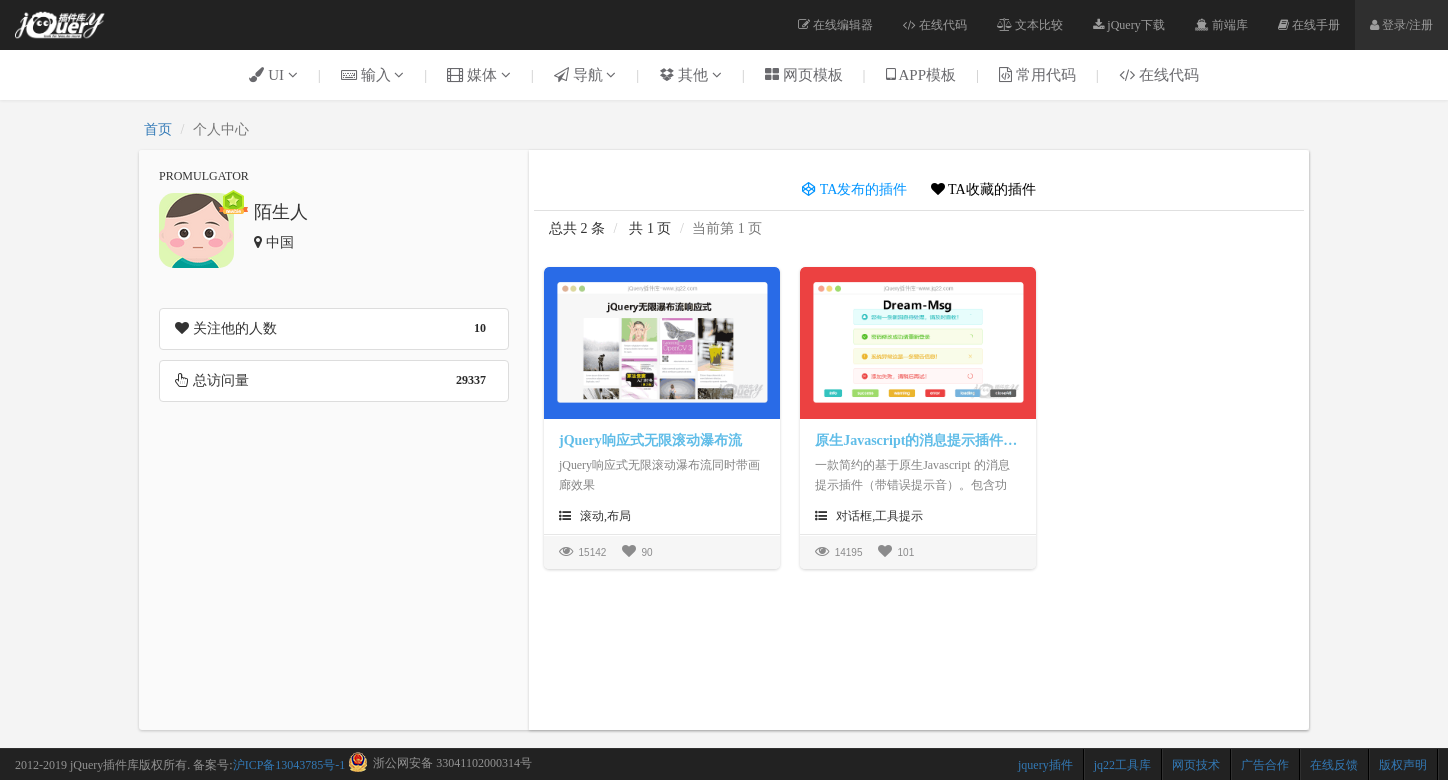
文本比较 (1030, 25)
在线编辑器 (835, 25)
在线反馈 (1334, 765)
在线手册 (1309, 25)
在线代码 (935, 25)
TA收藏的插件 (983, 189)
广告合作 (1265, 765)
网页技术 (1196, 765)
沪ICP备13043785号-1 (289, 765)
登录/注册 (1401, 25)
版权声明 (1403, 765)
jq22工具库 (1122, 765)
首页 (158, 129)
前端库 (1221, 25)
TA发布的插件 (854, 189)
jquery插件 (1045, 765)
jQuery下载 (1128, 25)
